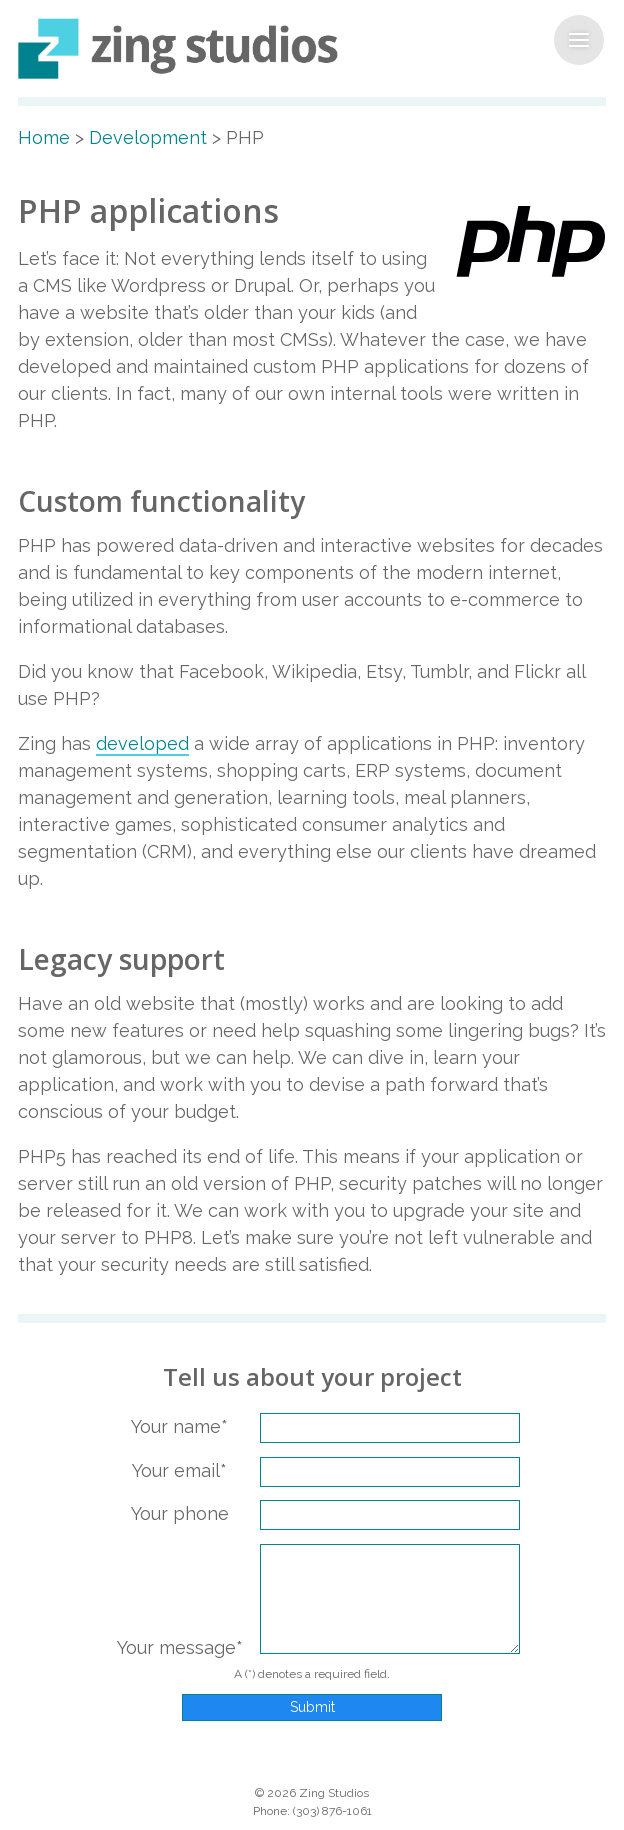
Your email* (179, 1470)
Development (148, 137)
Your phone (180, 1513)
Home (44, 137)
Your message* (180, 1647)
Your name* (179, 1426)
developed (142, 743)
